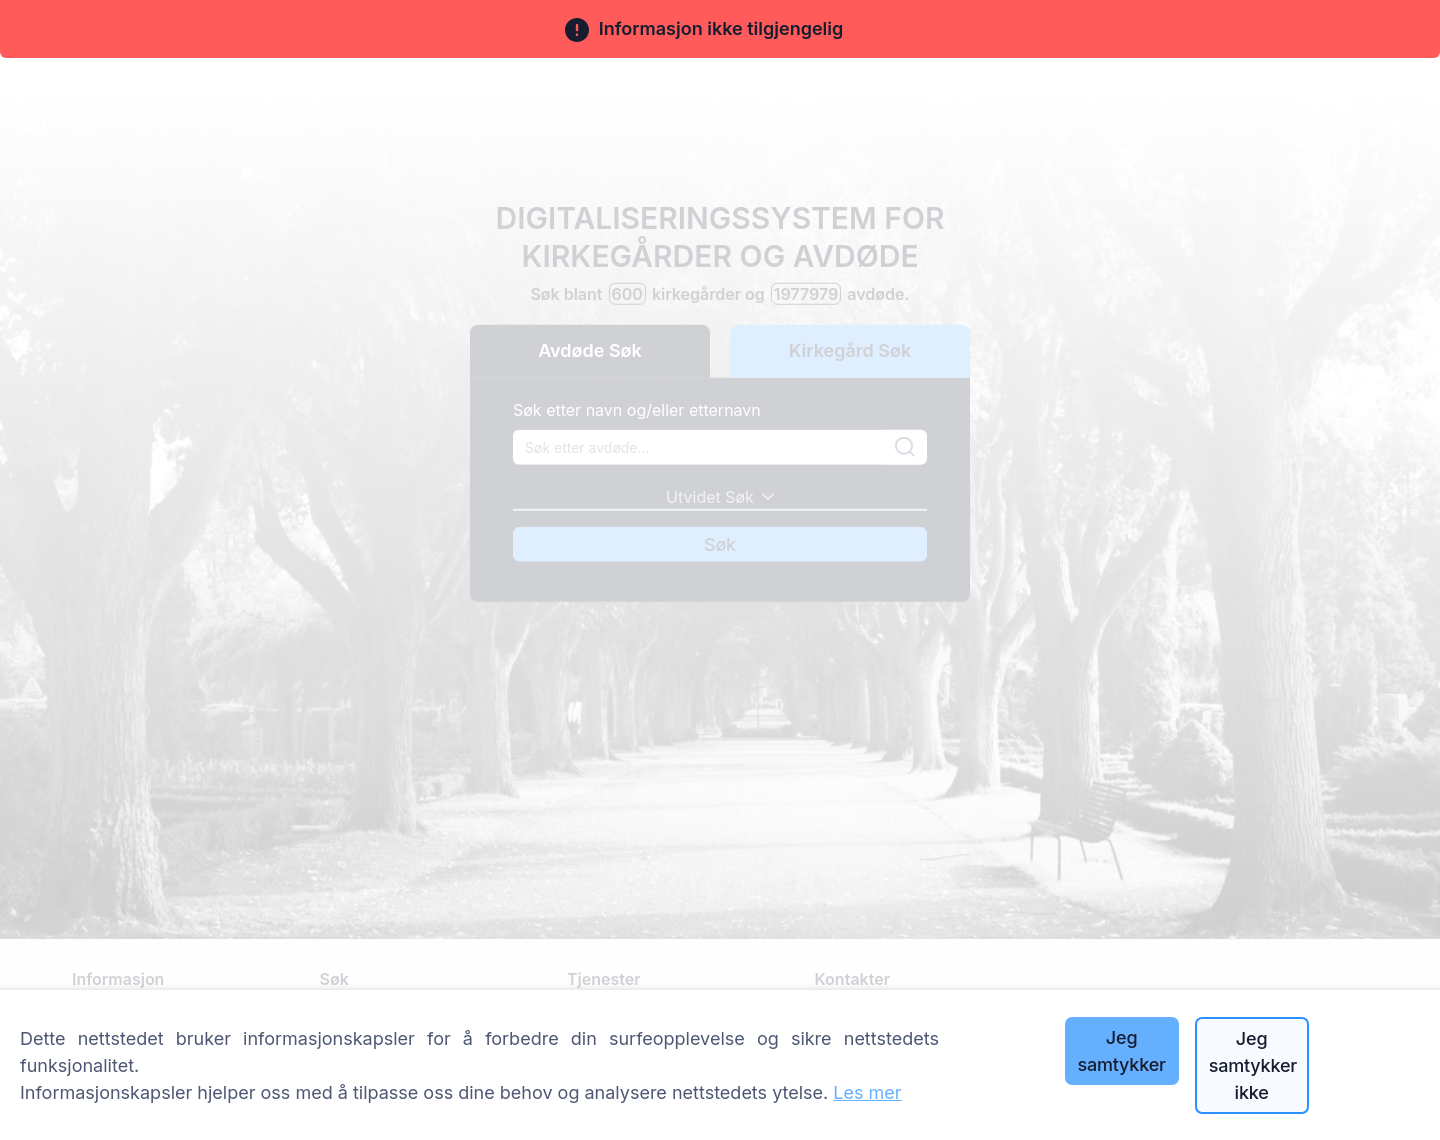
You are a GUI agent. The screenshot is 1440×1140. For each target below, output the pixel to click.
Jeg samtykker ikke (1253, 1065)
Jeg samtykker (1121, 1051)
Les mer (867, 1092)
